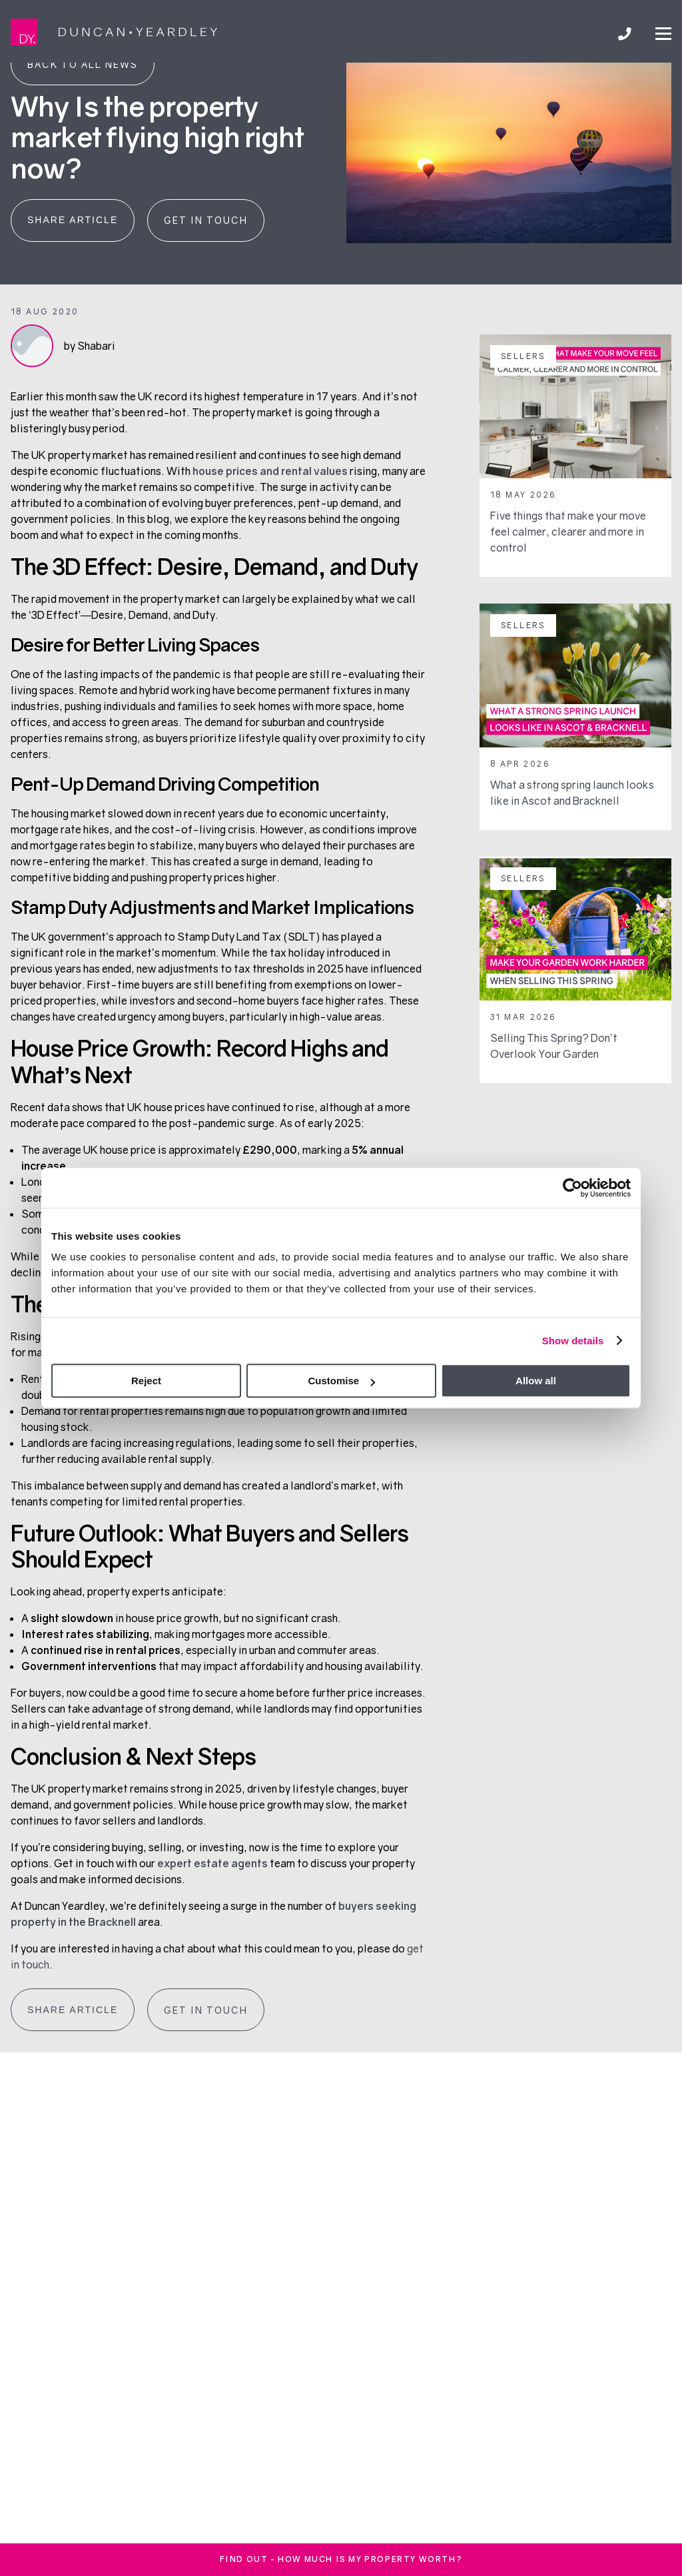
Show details (573, 1340)
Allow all (535, 1380)
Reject (146, 1380)
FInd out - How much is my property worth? (341, 2559)
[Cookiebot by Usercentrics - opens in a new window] (572, 1188)
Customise (341, 1380)
